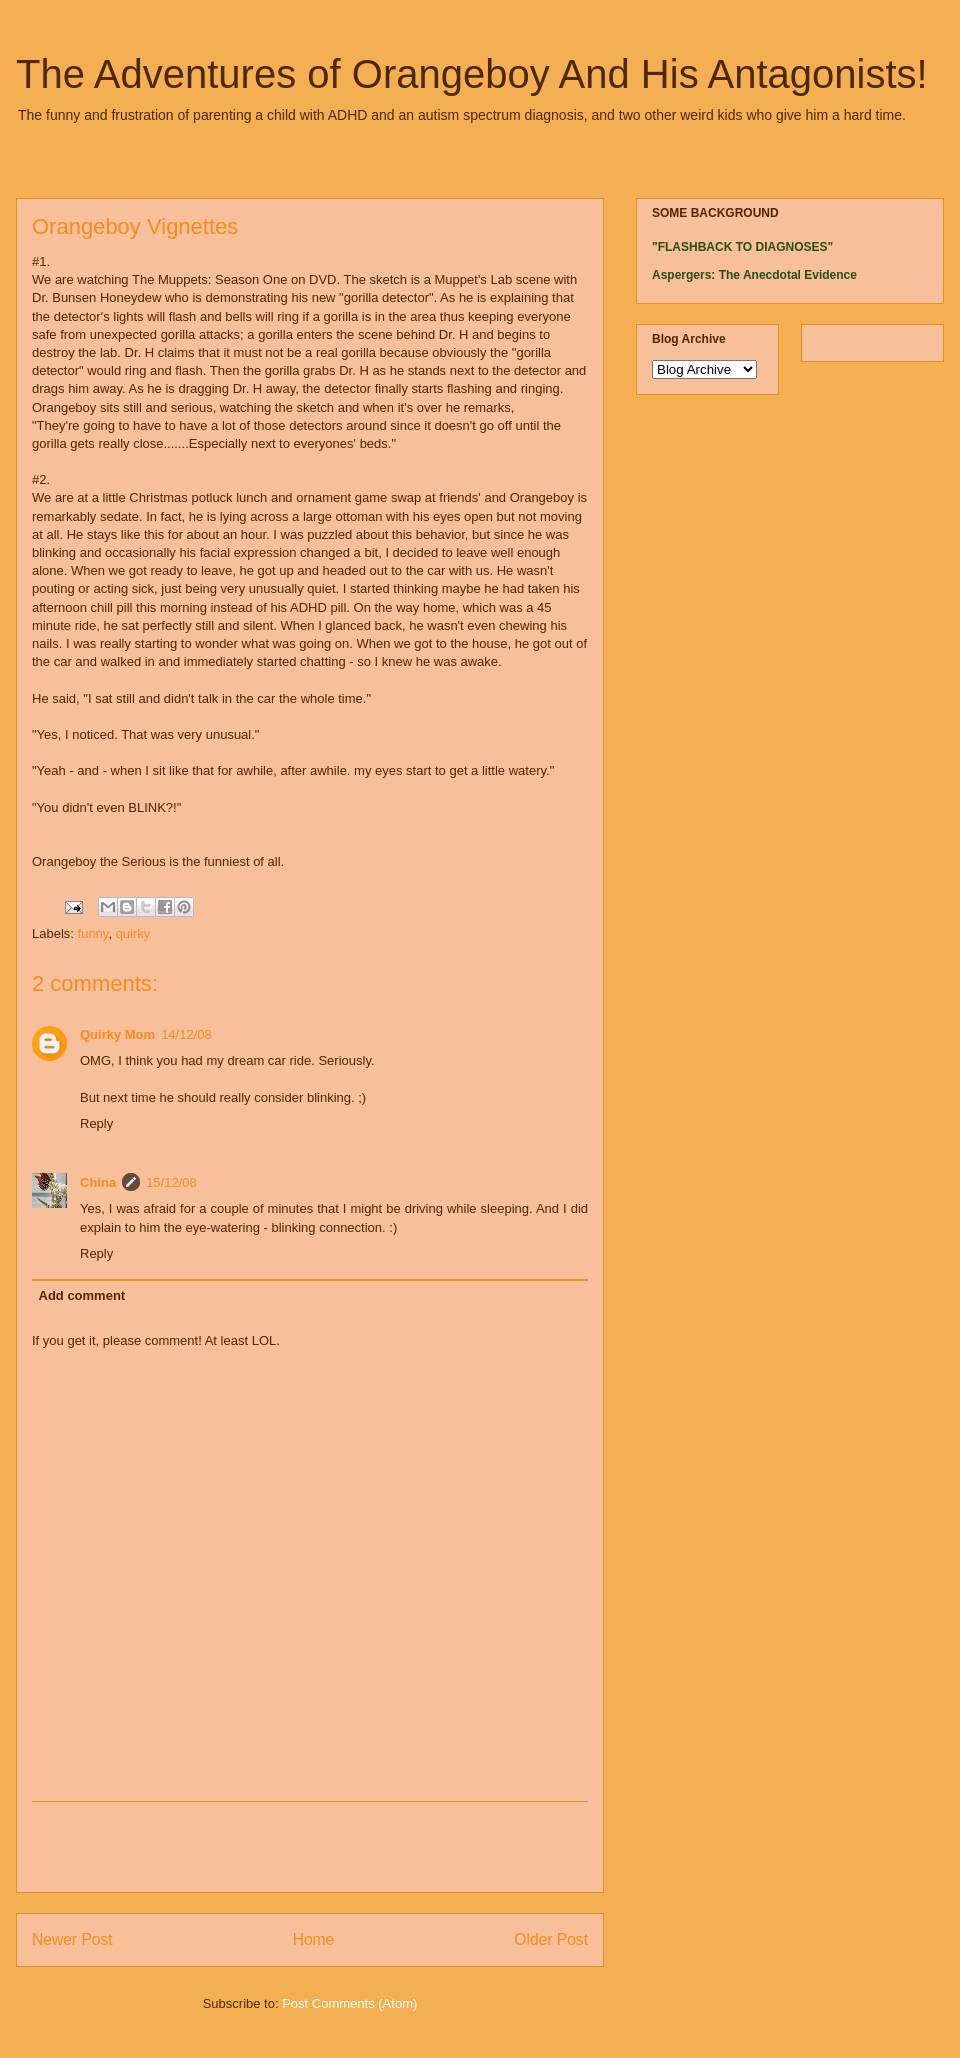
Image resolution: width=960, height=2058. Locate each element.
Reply (96, 1123)
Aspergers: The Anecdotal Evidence (754, 275)
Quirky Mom (117, 1034)
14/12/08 (186, 1034)
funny (93, 933)
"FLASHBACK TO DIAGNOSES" (742, 247)
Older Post (551, 1939)
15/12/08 (171, 1182)
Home (314, 1939)
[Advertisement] (310, 1847)
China (98, 1182)
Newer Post (72, 1939)
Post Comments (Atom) (349, 2003)
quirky (133, 933)
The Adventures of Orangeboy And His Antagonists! (472, 74)
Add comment (82, 1295)
